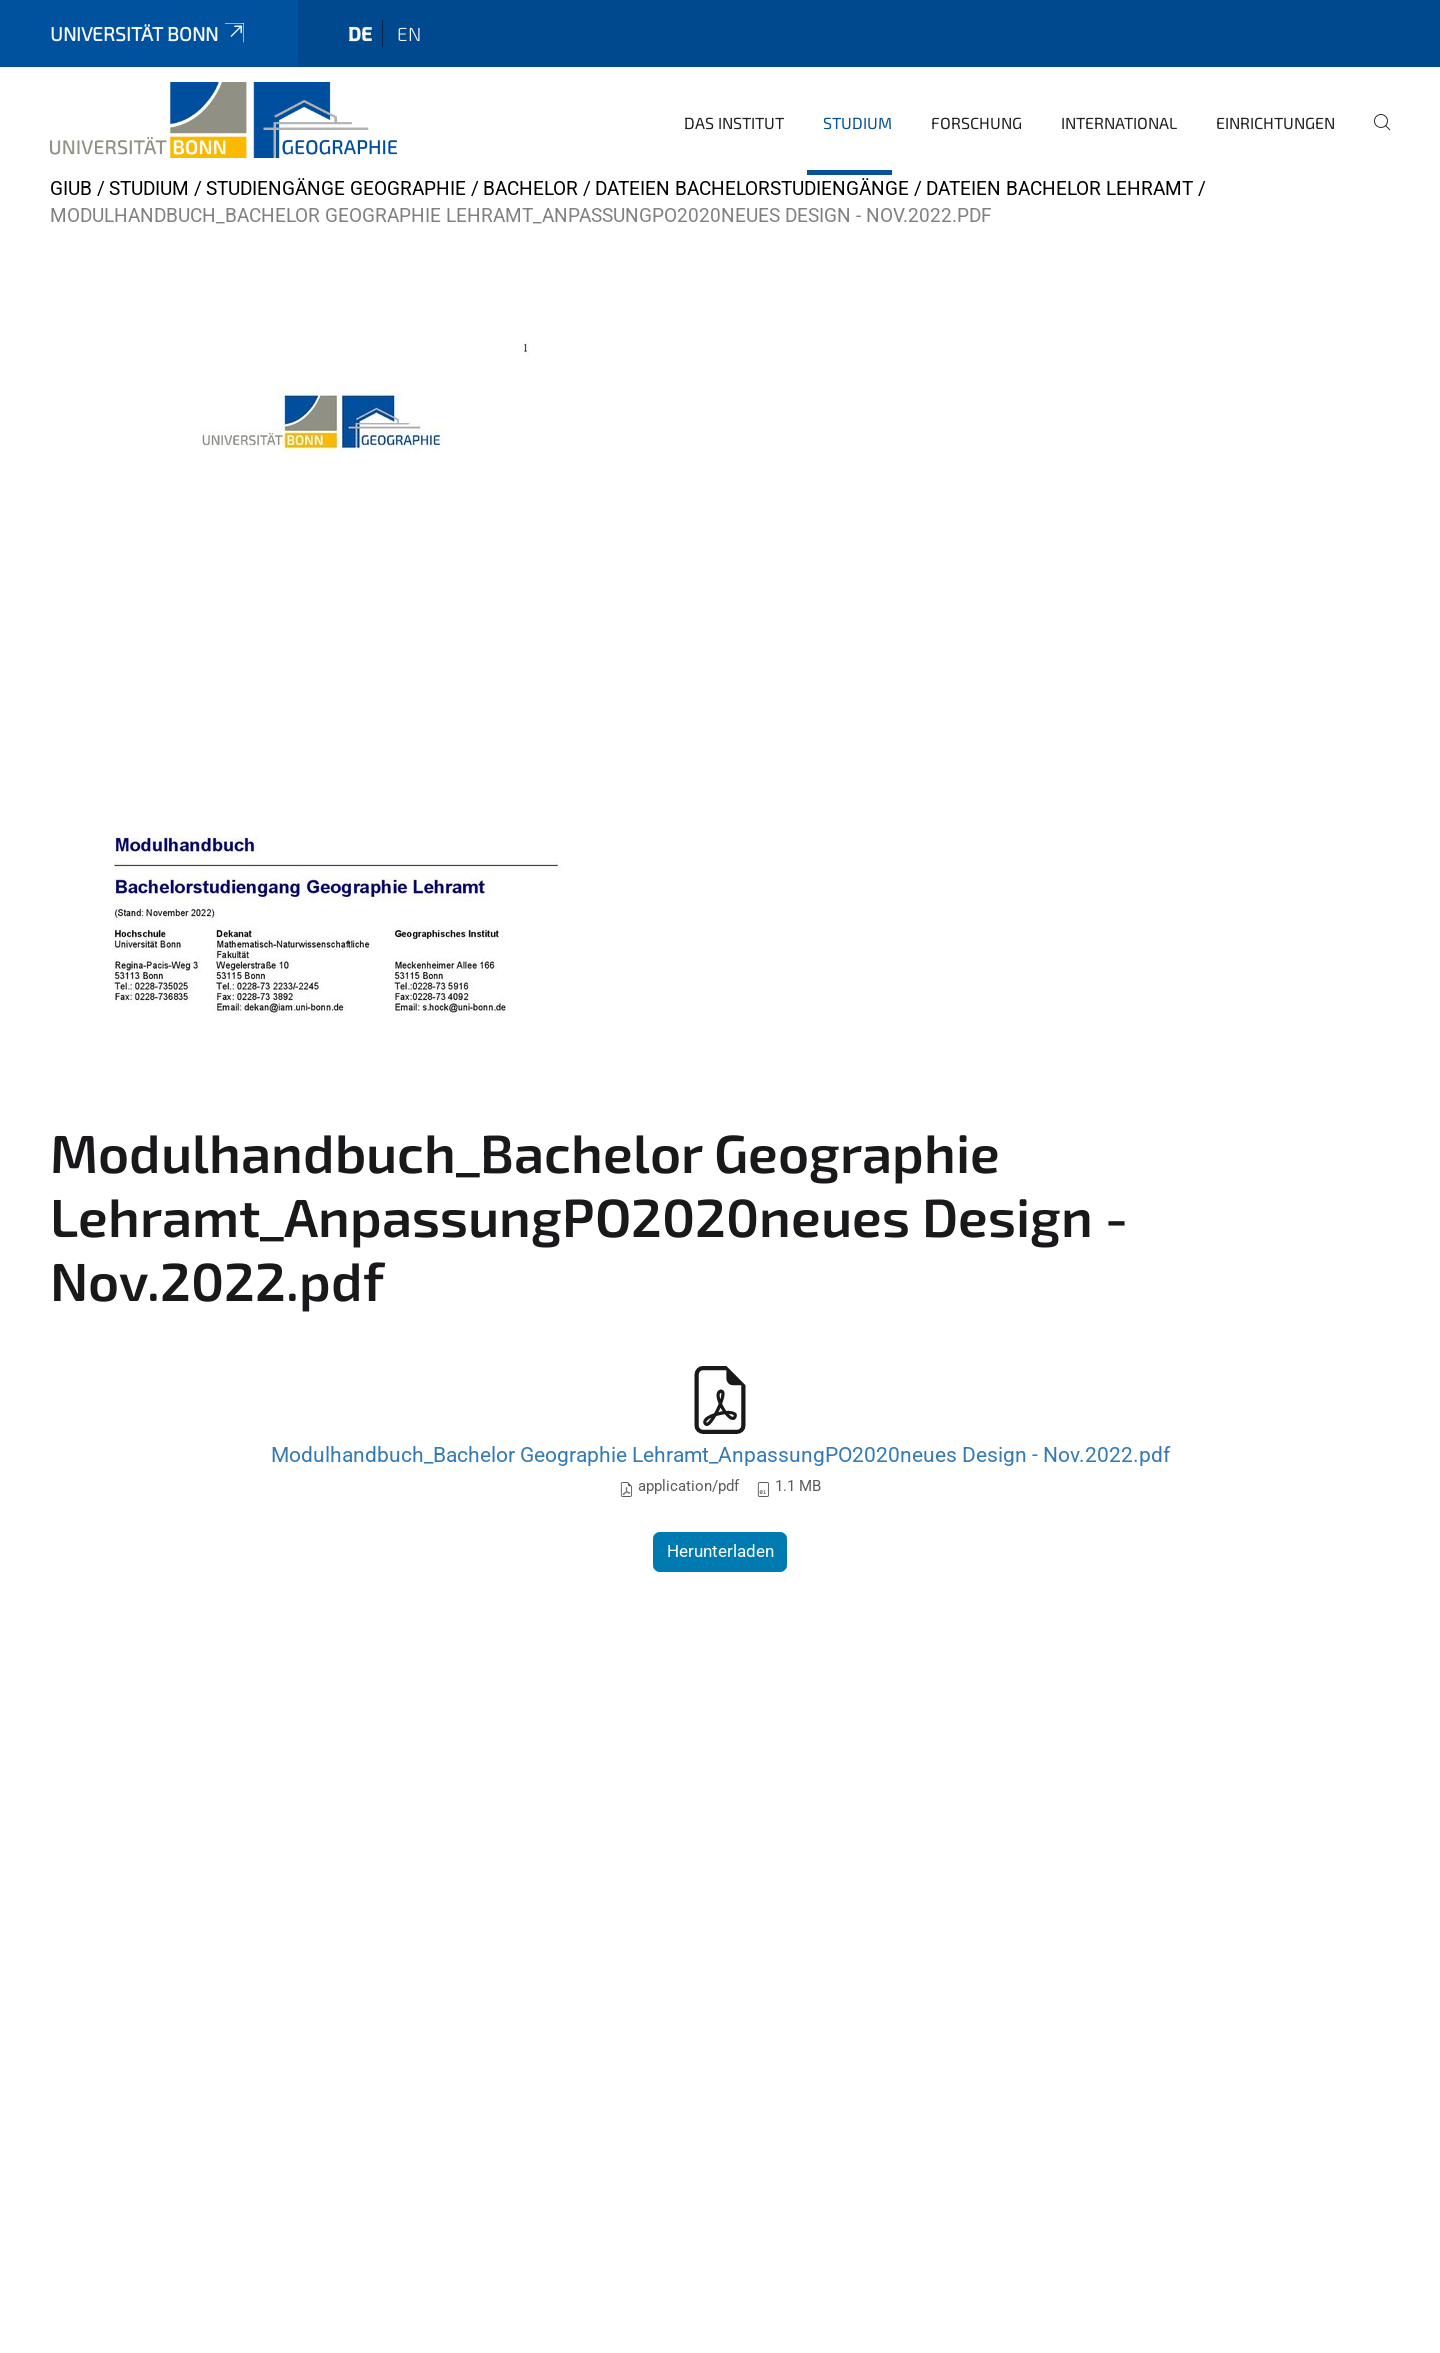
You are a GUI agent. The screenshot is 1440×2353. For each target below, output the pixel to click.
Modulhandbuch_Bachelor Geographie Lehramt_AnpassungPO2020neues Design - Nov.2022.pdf (720, 1454)
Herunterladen (720, 1551)
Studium (857, 122)
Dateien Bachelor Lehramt (1059, 188)
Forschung (976, 122)
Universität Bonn (149, 33)
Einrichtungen (1275, 122)
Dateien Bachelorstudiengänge (752, 188)
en (409, 33)
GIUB (71, 188)
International (1119, 122)
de (360, 33)
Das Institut (734, 122)
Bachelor (530, 188)
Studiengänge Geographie (336, 188)
